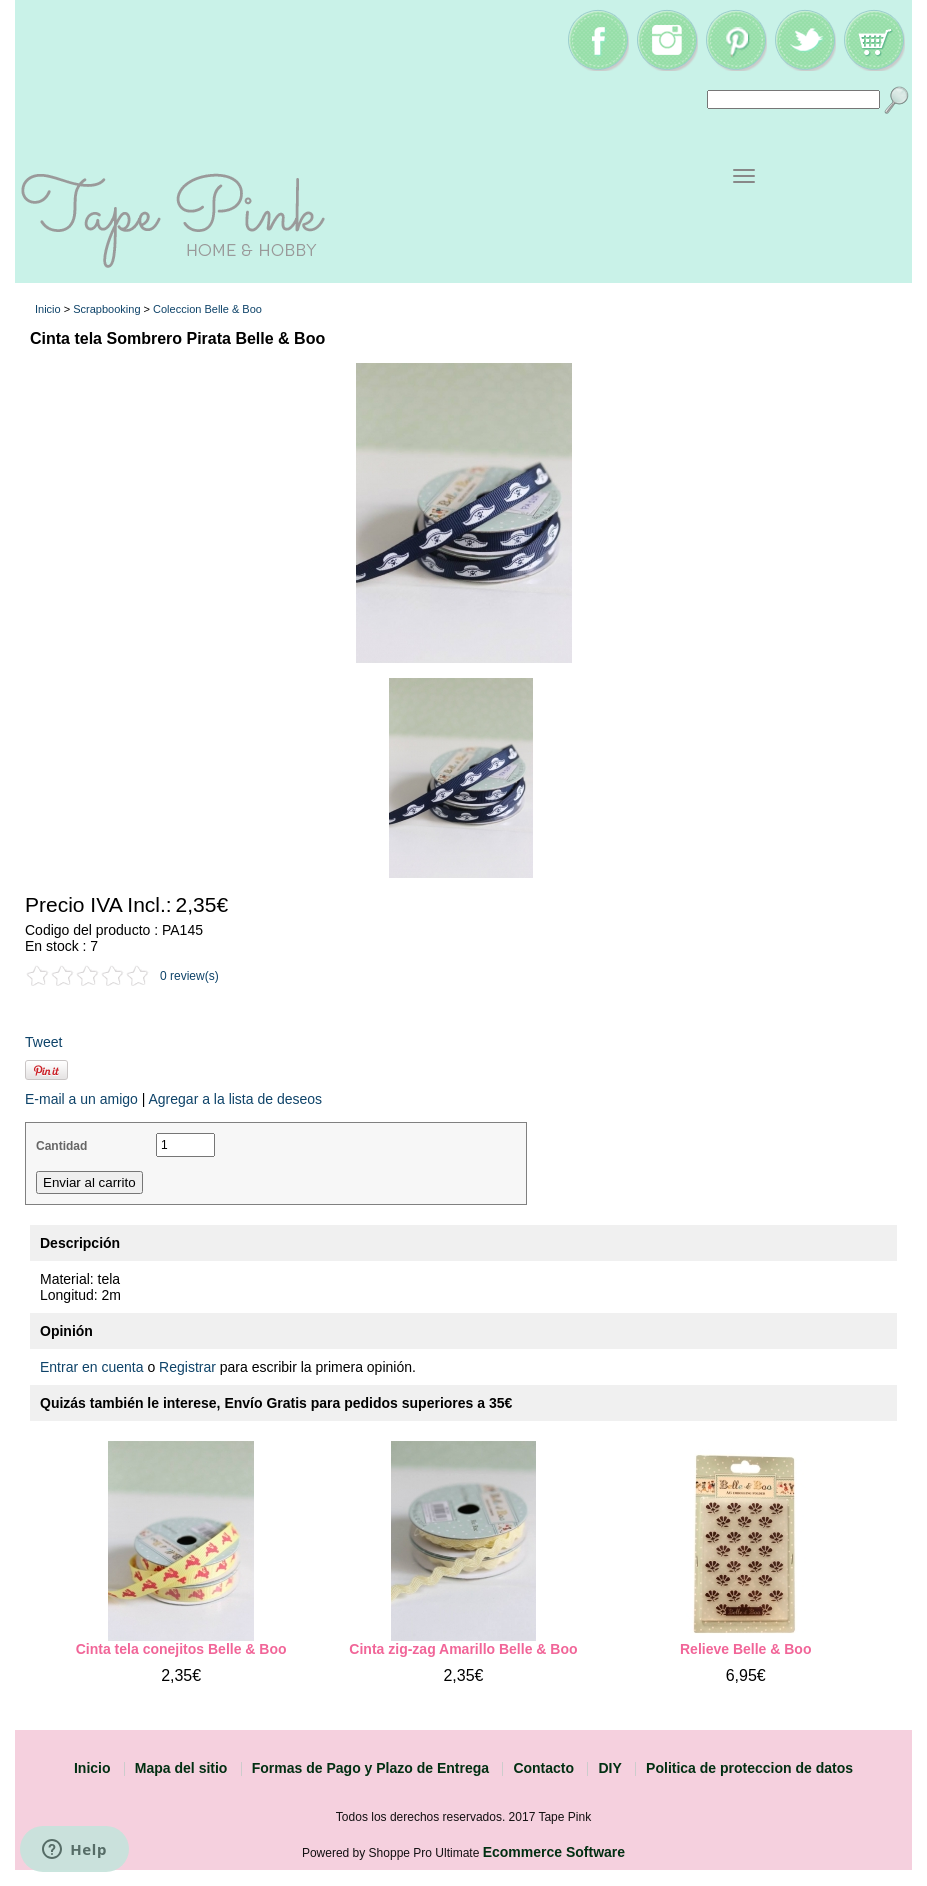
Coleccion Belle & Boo (207, 309)
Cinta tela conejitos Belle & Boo (181, 1649)
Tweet (43, 1042)
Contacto (543, 1768)
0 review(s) (189, 976)
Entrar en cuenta (92, 1367)
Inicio (48, 309)
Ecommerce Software (554, 1852)
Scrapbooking (106, 309)
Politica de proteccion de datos (749, 1768)
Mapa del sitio (181, 1768)
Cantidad (61, 1146)
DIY (609, 1768)
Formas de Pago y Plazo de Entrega (370, 1768)
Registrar (187, 1367)
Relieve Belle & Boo (746, 1649)
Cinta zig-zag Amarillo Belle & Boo (463, 1649)
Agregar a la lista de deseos (235, 1099)
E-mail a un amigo (81, 1099)
